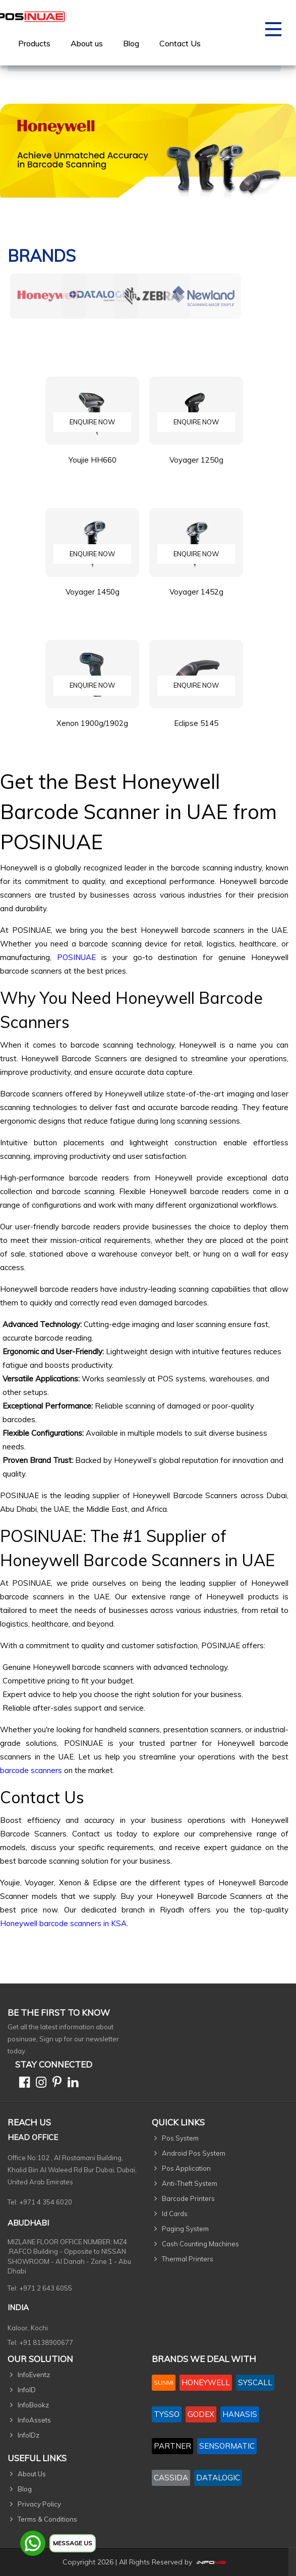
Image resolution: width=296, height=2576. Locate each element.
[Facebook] (22, 2084)
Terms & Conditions (47, 2519)
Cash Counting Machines (200, 2244)
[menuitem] (34, 43)
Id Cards (175, 2214)
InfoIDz (28, 2435)
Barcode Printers (188, 2198)
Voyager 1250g (196, 467)
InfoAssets (34, 2420)
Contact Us (180, 43)
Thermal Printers (187, 2259)
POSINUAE (76, 957)
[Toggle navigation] (273, 32)
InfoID (27, 2390)
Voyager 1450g (93, 599)
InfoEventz (34, 2375)
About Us (32, 2474)
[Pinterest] (55, 2084)
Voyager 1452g (196, 599)
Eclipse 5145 (196, 730)
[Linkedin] (71, 2084)
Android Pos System (193, 2153)
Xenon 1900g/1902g (92, 730)
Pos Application (186, 2168)
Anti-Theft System (189, 2183)
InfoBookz (33, 2405)
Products (34, 43)
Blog (131, 43)
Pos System (180, 2138)
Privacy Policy (39, 2504)
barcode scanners (31, 1770)
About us (87, 43)
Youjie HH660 (92, 467)
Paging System (185, 2229)
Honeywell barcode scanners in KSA (63, 1923)
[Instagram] (39, 2084)
